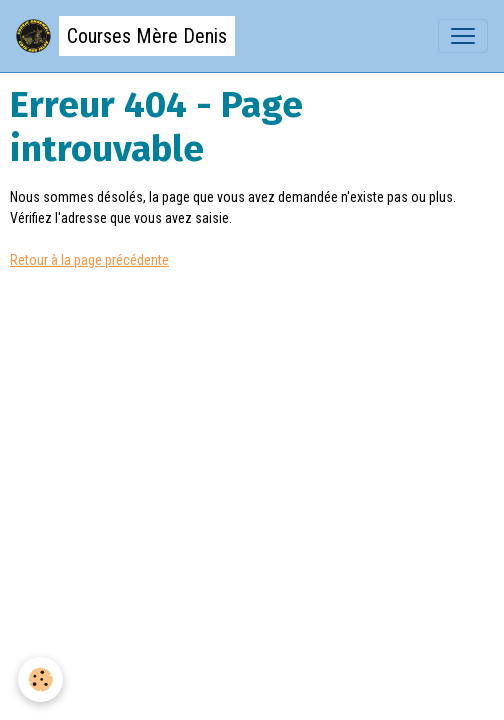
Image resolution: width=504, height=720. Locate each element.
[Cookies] (40, 679)
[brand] (125, 36)
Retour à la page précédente (89, 260)
